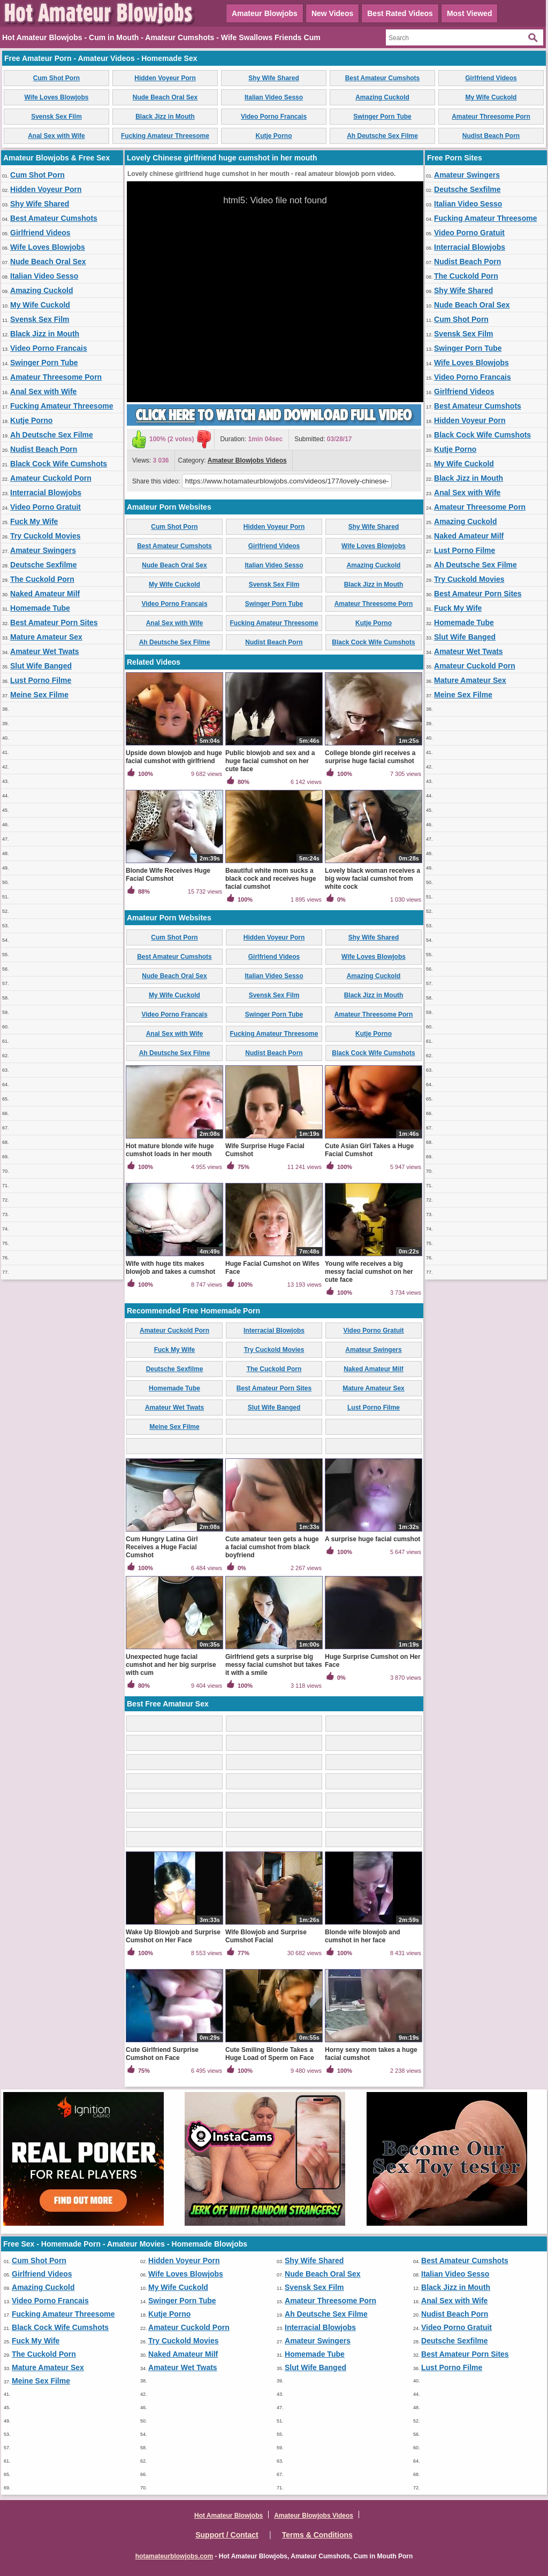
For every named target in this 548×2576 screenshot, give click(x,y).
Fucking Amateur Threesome (165, 136)
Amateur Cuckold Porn (51, 478)
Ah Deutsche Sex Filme (382, 136)
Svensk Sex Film (56, 116)
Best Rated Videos (400, 13)
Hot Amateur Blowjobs (228, 2515)
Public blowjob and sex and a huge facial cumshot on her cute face (270, 761)
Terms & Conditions (317, 2535)
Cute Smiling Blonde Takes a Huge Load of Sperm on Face (269, 2054)
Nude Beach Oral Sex (165, 97)
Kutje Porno (274, 136)
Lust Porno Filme (40, 680)
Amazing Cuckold (382, 97)
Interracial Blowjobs (45, 492)
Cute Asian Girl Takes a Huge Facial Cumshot (369, 1150)
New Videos (332, 13)
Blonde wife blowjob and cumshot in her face (362, 1936)
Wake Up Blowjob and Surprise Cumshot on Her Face (173, 1936)
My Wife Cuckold (491, 97)
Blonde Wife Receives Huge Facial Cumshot (168, 874)
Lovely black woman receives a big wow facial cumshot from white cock (372, 878)
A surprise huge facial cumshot (372, 1539)
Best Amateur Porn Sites (54, 622)
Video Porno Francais (274, 116)
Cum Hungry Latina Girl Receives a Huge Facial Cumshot (162, 1547)
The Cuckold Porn (42, 579)
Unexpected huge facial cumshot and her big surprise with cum (171, 1665)
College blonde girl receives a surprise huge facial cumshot (370, 757)
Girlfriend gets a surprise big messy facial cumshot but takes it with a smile (273, 1665)
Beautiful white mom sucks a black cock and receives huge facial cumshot (270, 878)
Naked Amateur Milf (45, 593)
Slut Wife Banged (41, 666)
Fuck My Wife (34, 521)
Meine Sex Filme (39, 694)
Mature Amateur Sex (46, 637)
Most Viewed (469, 13)
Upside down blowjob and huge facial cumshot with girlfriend (174, 757)
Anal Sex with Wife (56, 136)
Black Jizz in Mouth (165, 116)
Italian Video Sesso (274, 97)
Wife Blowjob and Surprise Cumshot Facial (266, 1936)
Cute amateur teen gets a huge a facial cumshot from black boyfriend (272, 1547)
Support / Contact (226, 2535)
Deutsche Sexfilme (43, 564)
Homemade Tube (40, 608)
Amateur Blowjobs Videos (247, 460)
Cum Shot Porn (56, 78)
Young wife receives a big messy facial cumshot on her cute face (369, 1271)
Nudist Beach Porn (491, 136)
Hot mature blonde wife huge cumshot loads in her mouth (170, 1150)
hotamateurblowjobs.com (174, 2556)
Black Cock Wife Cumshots (58, 463)
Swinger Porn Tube (382, 116)
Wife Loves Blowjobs (57, 97)
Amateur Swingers (43, 550)
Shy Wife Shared (273, 78)
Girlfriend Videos (490, 78)
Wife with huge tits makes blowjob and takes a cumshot (170, 1267)
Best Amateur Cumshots (382, 78)
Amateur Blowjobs (265, 13)
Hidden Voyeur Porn (164, 78)
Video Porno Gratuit (45, 507)
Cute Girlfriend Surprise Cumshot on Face (162, 2054)
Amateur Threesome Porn (491, 116)
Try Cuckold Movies (45, 536)
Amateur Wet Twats (44, 651)
